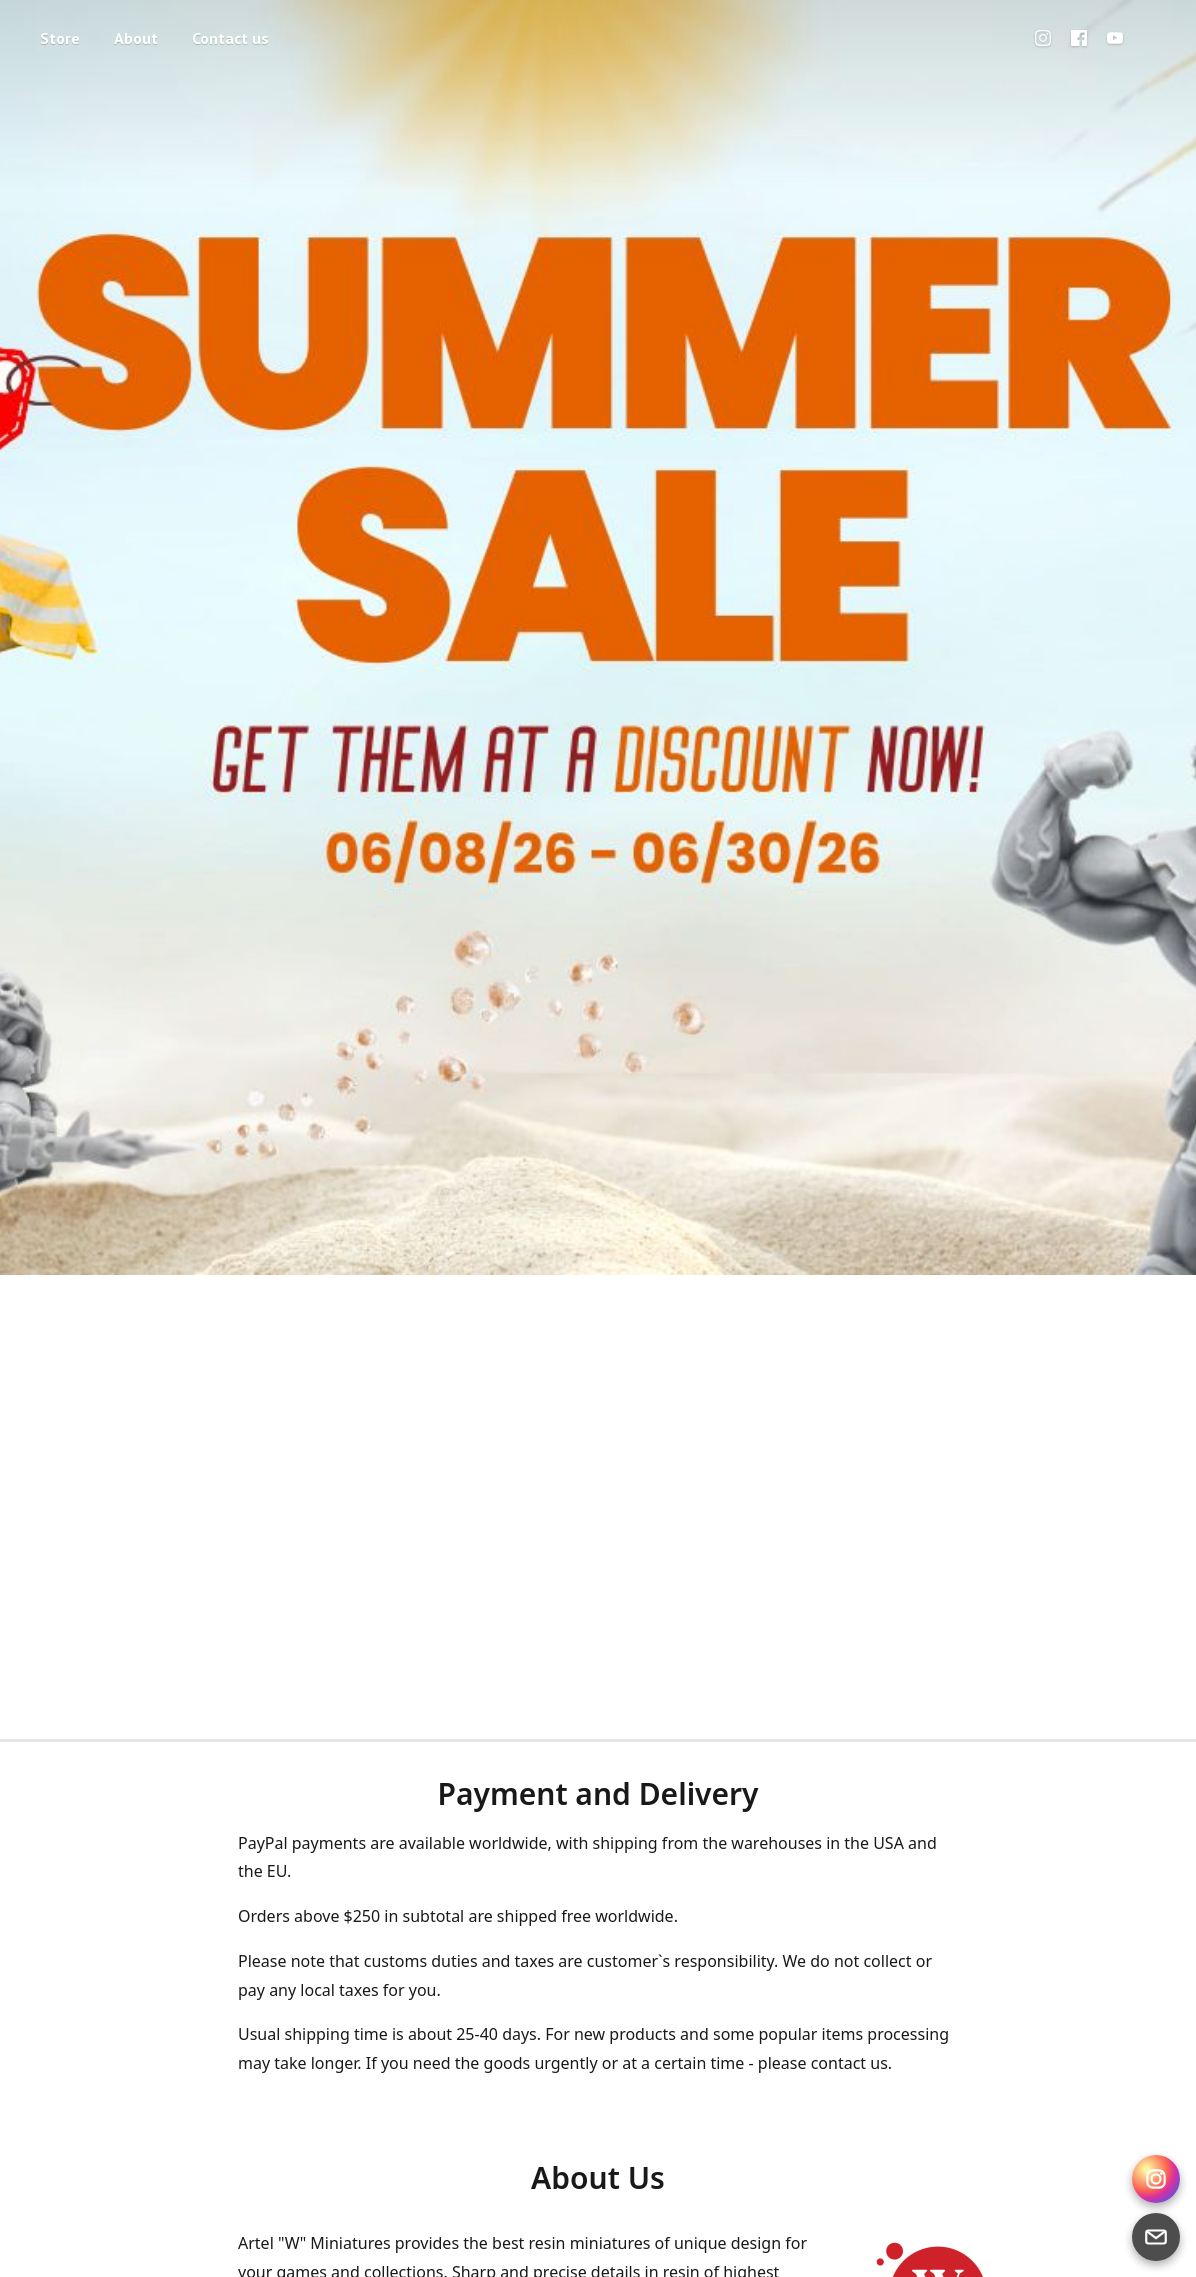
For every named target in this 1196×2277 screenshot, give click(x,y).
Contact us (230, 38)
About (136, 38)
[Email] (1156, 2237)
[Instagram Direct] (1156, 2179)
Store (60, 38)
